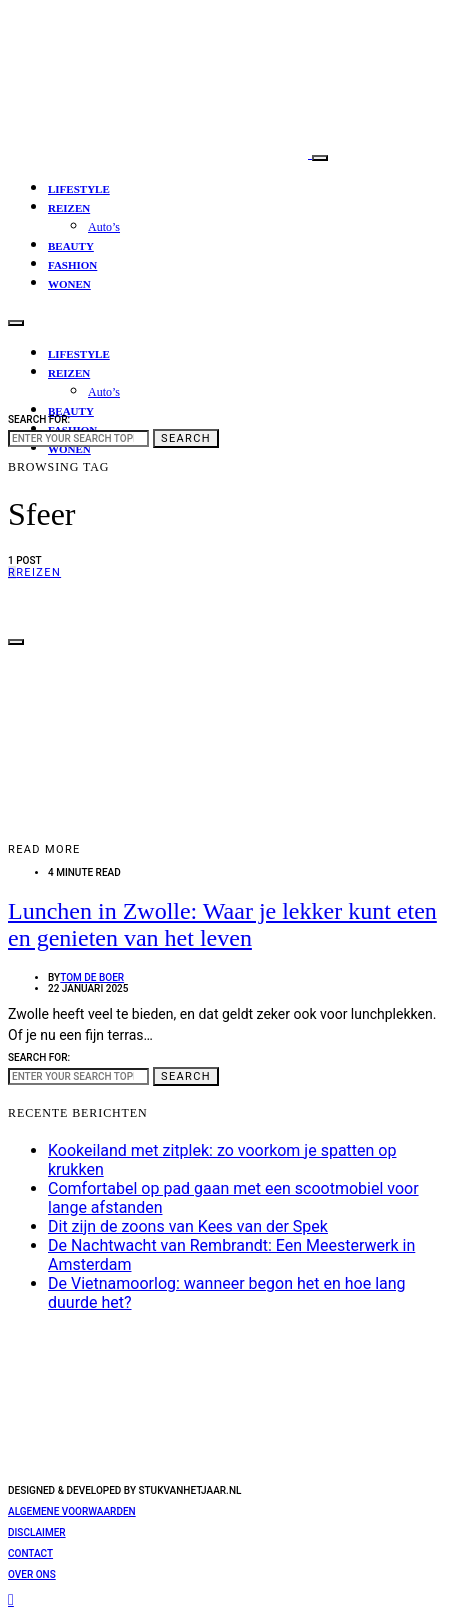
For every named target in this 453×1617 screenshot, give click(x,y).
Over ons (32, 1574)
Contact (30, 1553)
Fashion (72, 265)
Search (186, 438)
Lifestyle (79, 189)
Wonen (69, 284)
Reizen (69, 208)
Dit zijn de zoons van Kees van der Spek (188, 1226)
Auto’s (104, 227)
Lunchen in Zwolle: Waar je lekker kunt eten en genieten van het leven (222, 924)
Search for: (39, 419)
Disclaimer (37, 1532)
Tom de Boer (92, 977)
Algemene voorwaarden (72, 1511)
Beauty (71, 246)
